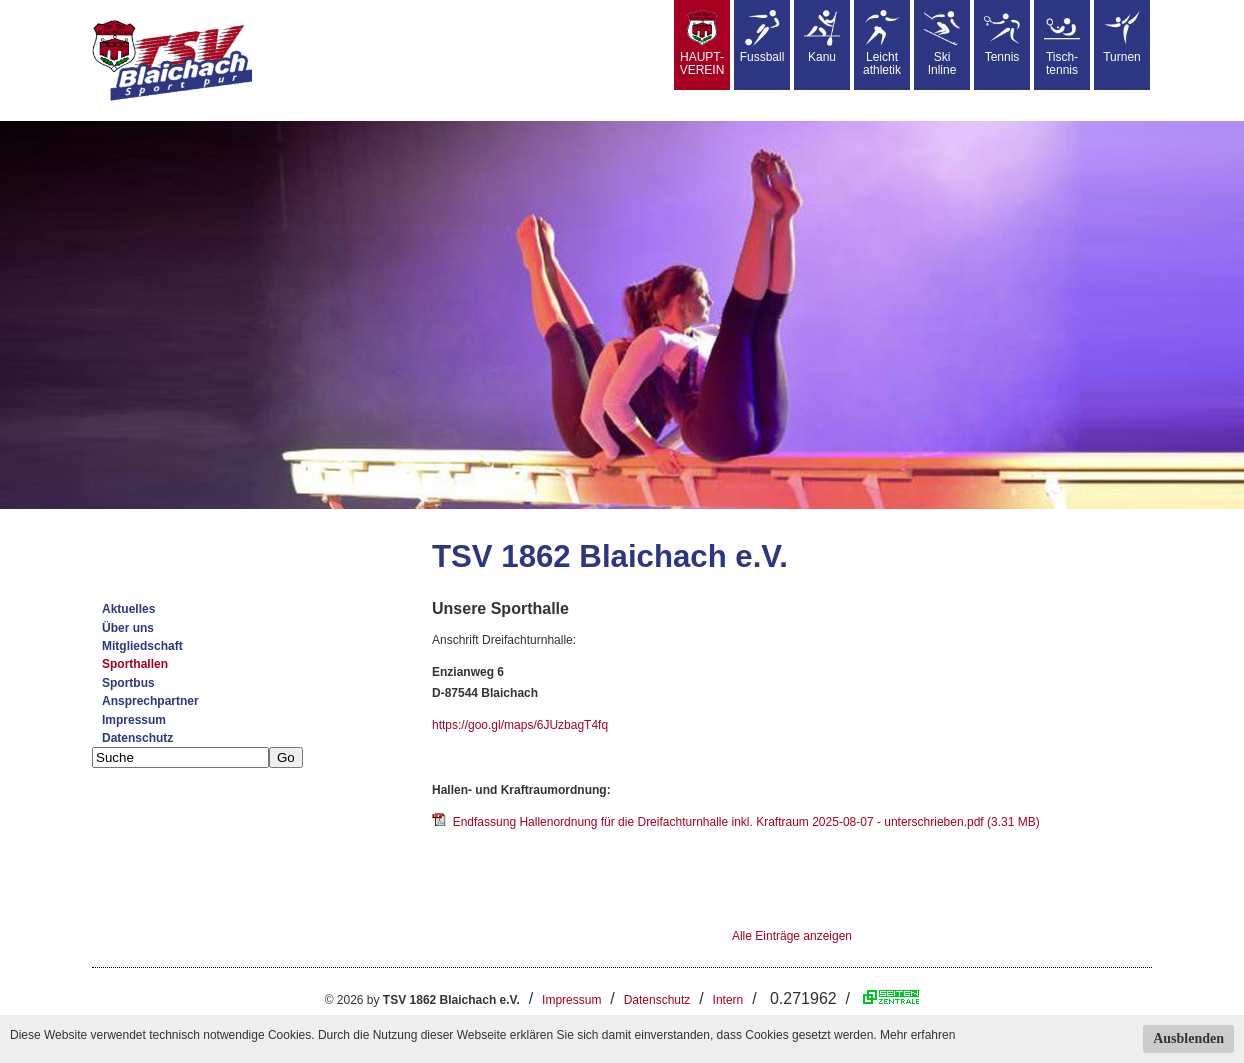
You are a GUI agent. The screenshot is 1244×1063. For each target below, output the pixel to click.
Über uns (128, 628)
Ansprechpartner (150, 701)
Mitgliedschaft (142, 646)
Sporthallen (135, 664)
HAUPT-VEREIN (702, 43)
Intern (728, 1000)
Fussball (762, 37)
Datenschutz (137, 738)
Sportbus (128, 683)
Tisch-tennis (1062, 43)
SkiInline (942, 43)
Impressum (134, 720)
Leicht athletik (882, 43)
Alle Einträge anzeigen (792, 936)
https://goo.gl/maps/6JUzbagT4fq (520, 725)
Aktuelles (128, 609)
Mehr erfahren (917, 1035)
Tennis (1002, 37)
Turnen (1122, 37)
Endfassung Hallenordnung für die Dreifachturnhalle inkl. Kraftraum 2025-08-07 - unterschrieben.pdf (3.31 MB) (736, 822)
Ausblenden (1188, 1038)
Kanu (822, 37)
